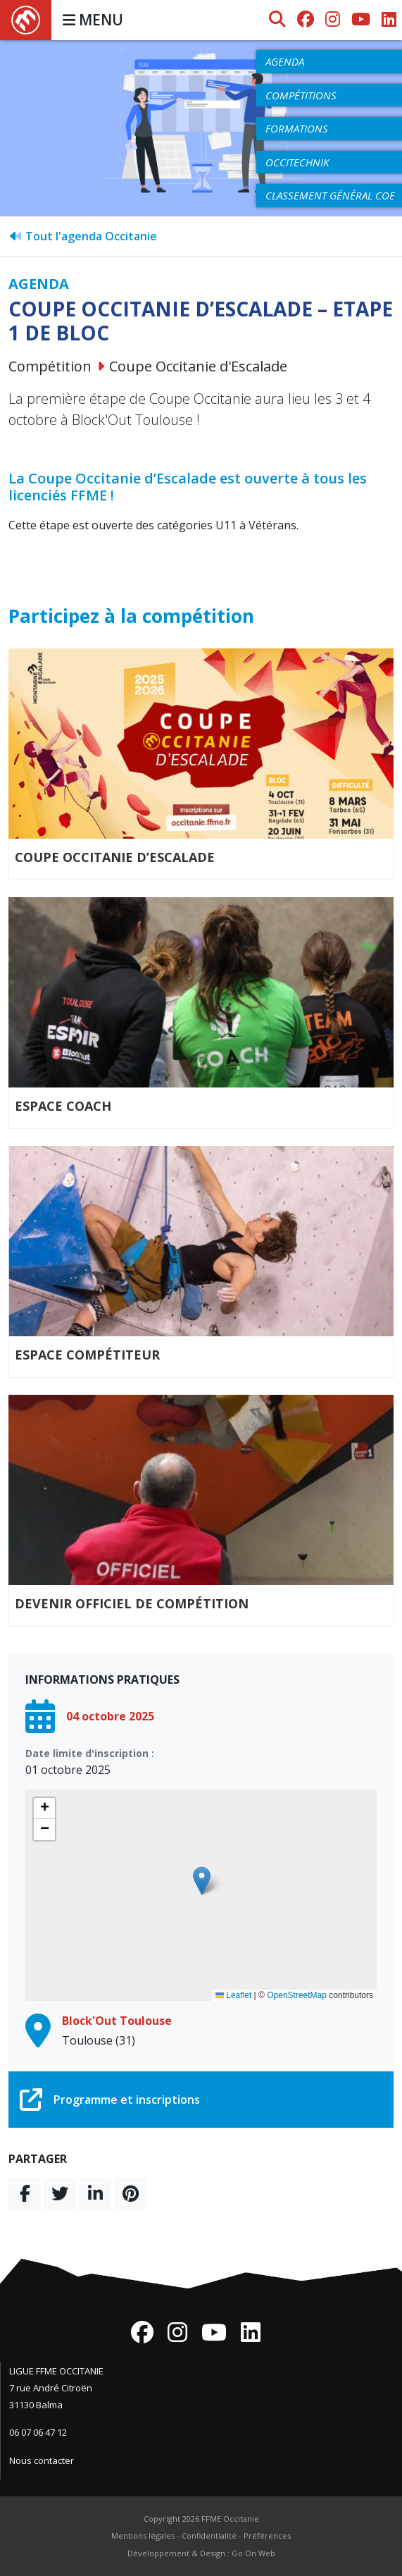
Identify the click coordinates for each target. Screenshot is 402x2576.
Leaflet (233, 1995)
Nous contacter (41, 2460)
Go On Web (253, 2553)
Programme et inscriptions (110, 2099)
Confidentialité (209, 2535)
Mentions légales (143, 2535)
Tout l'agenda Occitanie (82, 236)
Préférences (267, 2535)
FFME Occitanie (230, 2518)
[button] (202, 1880)
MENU (93, 20)
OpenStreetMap (297, 1995)
